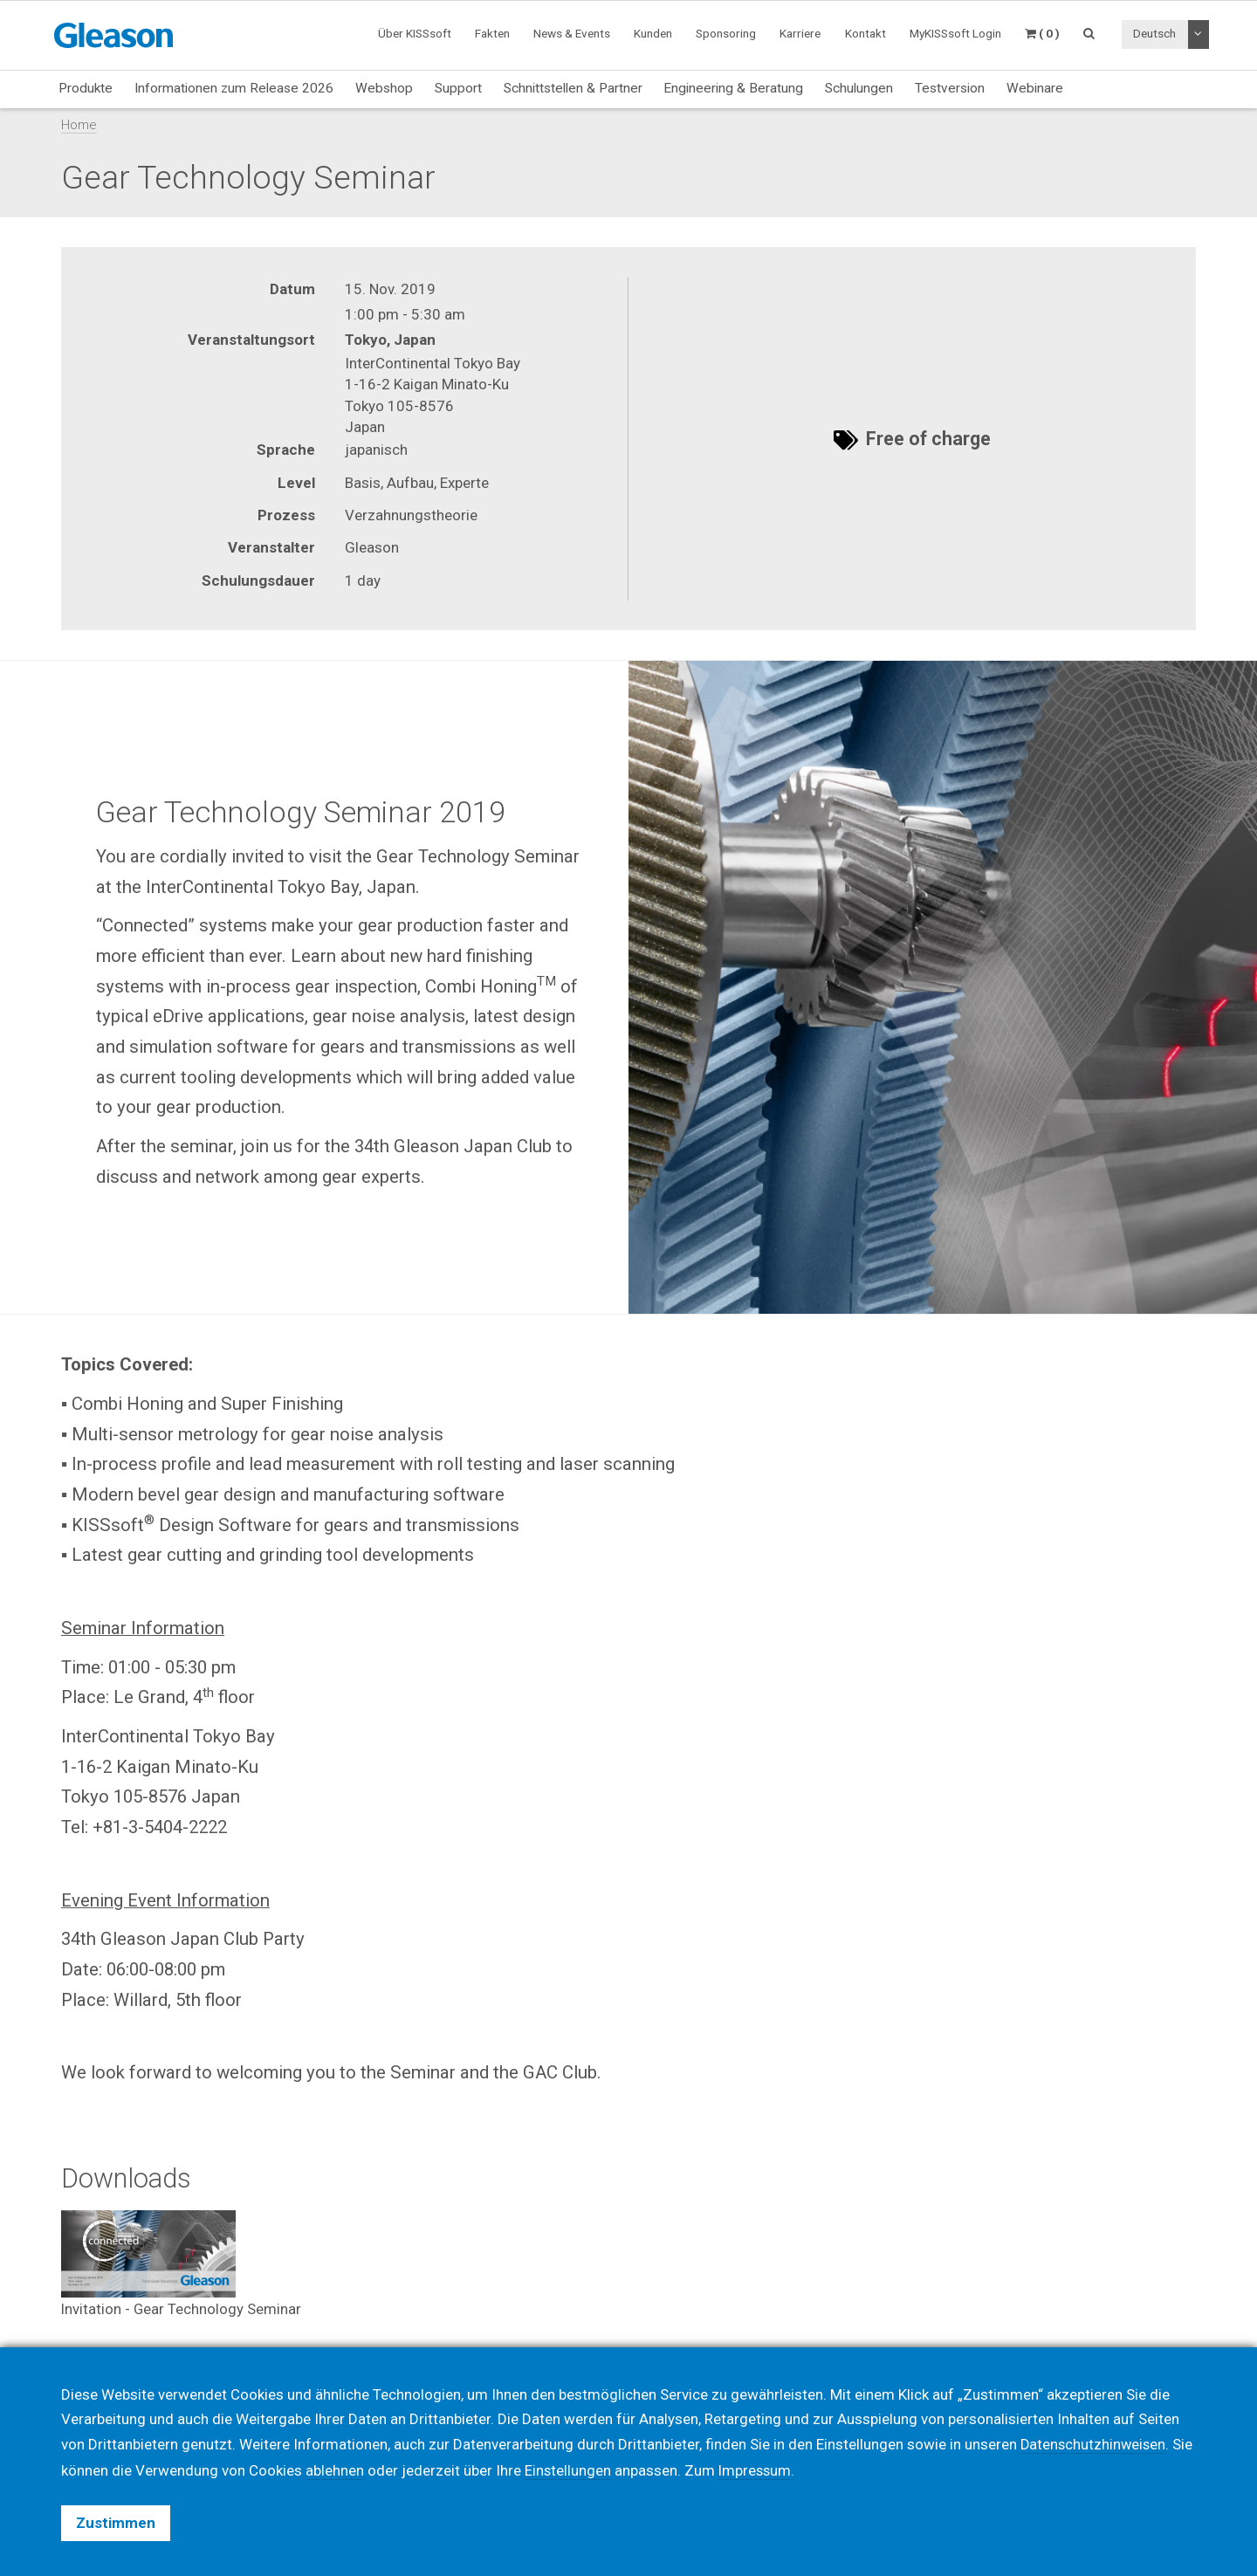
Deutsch (1154, 33)
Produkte (85, 88)
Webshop (384, 88)
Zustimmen (115, 2522)
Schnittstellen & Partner (573, 88)
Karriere (800, 33)
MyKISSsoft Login (955, 33)
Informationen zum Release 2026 (233, 88)
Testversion (950, 88)
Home (79, 125)
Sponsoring (726, 33)
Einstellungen (568, 2470)
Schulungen (859, 88)
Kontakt (865, 33)
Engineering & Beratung (733, 88)
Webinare (1034, 88)
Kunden (653, 33)
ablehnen (335, 2470)
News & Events (571, 33)
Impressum (756, 2470)
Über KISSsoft (414, 33)
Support (458, 88)
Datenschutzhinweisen (1094, 2445)
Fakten (492, 33)
